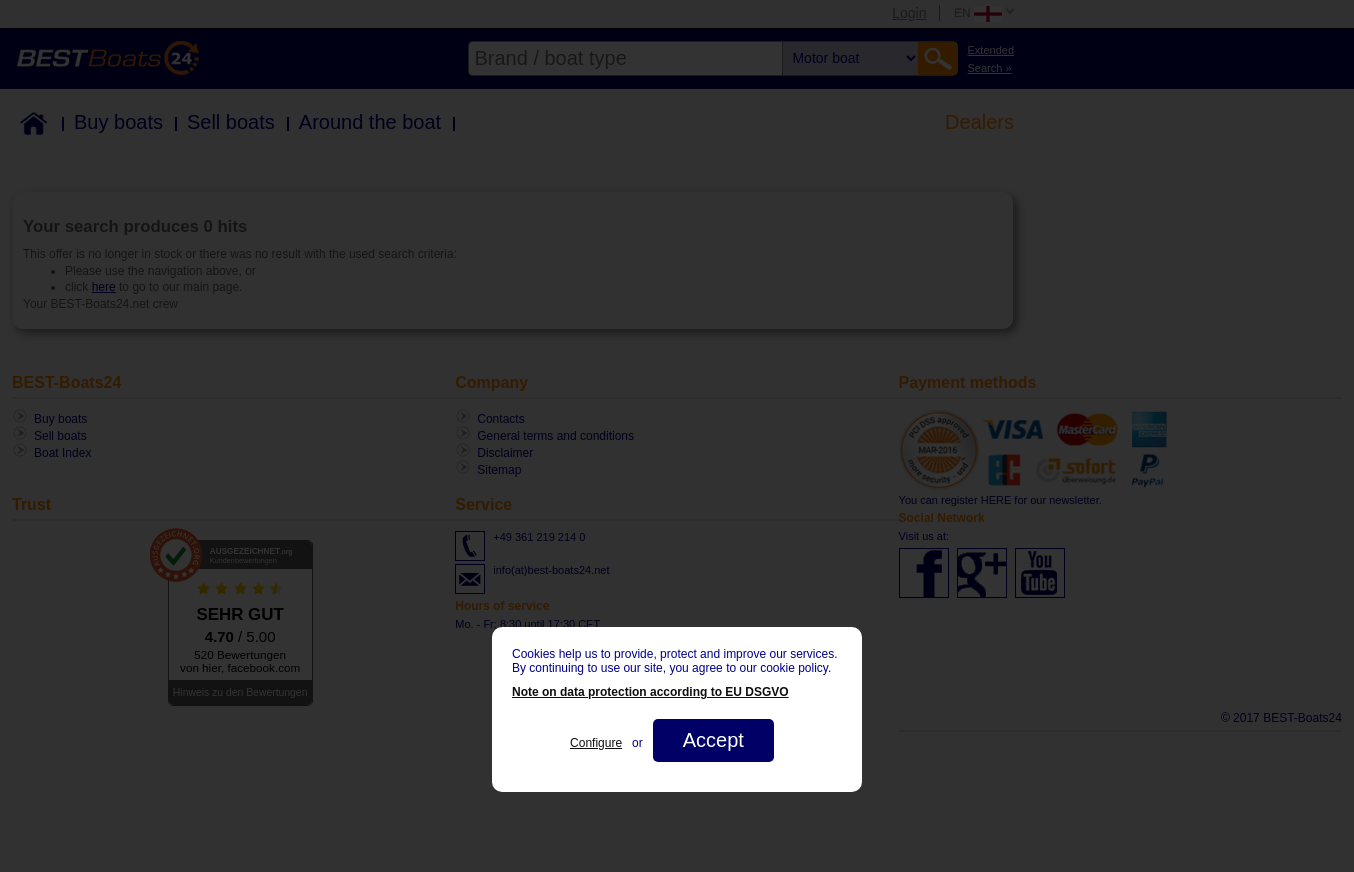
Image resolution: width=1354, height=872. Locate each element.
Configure (596, 743)
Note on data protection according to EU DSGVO (650, 692)
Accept (713, 740)
